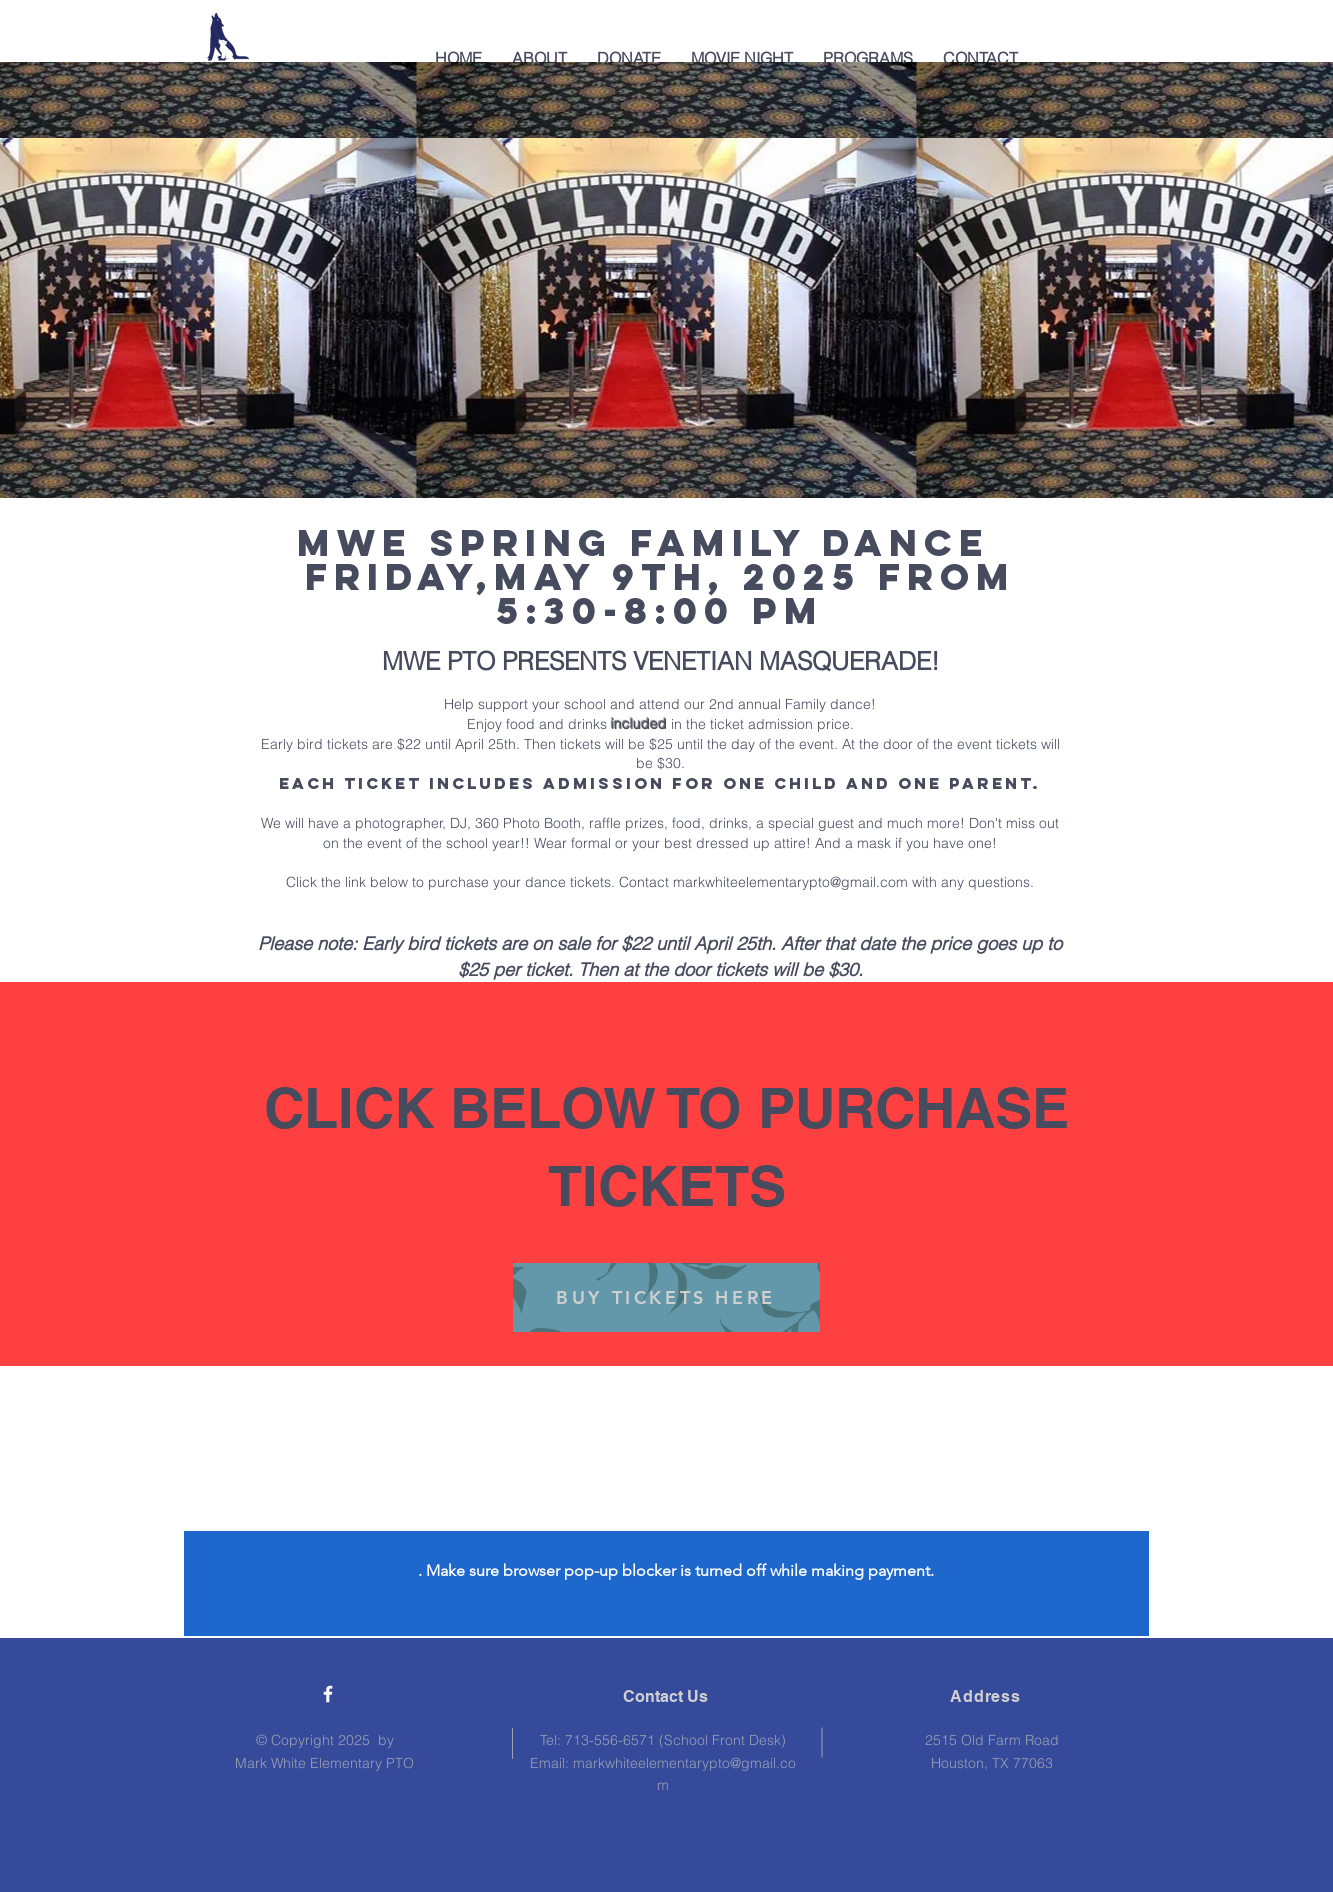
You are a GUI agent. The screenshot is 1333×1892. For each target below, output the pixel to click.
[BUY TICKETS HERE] (666, 1297)
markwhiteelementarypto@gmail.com (790, 882)
